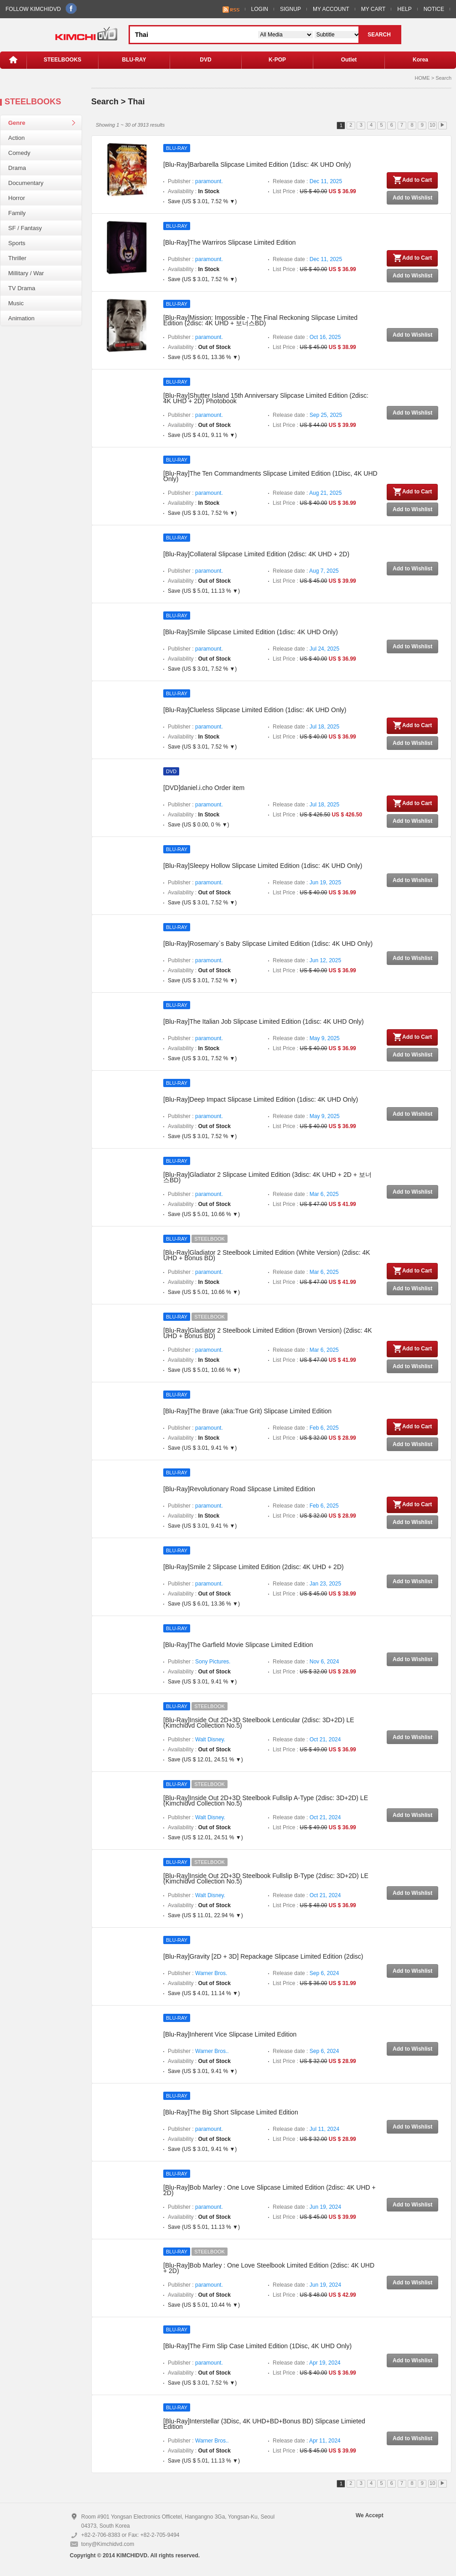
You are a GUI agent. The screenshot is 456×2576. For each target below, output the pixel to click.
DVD (205, 59)
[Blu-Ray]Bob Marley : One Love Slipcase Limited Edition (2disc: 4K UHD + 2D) (269, 2190)
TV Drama (21, 288)
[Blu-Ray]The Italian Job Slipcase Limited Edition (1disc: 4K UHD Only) (263, 1021)
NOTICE (434, 9)
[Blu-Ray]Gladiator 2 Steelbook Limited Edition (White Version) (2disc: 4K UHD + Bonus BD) (266, 1255)
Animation (21, 318)
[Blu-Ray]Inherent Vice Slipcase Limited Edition (229, 2034)
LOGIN (259, 9)
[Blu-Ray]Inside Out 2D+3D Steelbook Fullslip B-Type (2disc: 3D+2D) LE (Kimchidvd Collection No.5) (265, 1878)
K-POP (277, 59)
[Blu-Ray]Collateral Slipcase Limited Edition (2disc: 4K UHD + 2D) (256, 554)
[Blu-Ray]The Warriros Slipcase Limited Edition (229, 242)
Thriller (17, 258)
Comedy (19, 152)
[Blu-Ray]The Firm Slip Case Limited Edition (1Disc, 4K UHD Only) (257, 2346)
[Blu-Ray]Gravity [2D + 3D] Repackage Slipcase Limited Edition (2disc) (263, 1956)
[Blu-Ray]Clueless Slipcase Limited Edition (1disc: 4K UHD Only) (254, 709)
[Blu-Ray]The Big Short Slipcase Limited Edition (230, 2112)
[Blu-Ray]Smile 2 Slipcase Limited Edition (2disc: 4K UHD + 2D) (253, 1566)
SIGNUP (290, 9)
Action (16, 137)
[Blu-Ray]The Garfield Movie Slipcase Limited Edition (238, 1644)
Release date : (307, 181)
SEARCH (379, 34)
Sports (17, 243)
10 (432, 125)
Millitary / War (26, 273)
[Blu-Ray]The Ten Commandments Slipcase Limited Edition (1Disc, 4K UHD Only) (270, 476)
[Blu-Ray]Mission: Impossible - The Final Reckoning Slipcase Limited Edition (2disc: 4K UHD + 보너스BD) (260, 320)
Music (16, 303)
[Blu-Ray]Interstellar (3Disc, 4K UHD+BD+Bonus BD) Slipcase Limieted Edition (264, 2423)
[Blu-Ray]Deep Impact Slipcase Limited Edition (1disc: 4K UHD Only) (260, 1099)
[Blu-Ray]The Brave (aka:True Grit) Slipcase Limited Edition (247, 1411)
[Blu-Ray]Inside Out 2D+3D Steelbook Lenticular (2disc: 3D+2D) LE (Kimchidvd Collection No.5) (258, 1722)
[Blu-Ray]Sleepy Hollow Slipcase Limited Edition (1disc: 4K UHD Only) (263, 865)
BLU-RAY (134, 59)
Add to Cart (412, 180)
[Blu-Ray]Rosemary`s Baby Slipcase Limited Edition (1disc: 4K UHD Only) (268, 943)
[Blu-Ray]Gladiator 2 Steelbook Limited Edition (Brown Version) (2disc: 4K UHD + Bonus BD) (267, 1333)
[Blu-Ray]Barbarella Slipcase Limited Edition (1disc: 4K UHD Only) (257, 164)
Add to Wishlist (412, 198)
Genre (17, 122)
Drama (17, 167)
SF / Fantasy (25, 228)
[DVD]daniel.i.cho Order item (203, 787)
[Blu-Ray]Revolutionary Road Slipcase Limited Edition (239, 1489)
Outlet (349, 59)
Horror (16, 198)
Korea (420, 59)
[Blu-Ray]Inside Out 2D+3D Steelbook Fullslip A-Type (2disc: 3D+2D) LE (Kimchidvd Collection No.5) (265, 1800)
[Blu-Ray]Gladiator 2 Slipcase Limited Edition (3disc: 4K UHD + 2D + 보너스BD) (267, 1177)
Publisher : (195, 181)
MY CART (373, 9)
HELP (404, 9)
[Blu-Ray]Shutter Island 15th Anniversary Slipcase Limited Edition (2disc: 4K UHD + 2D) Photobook (265, 398)
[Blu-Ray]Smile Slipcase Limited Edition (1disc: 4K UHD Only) (250, 632)
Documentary (25, 183)
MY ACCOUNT (331, 9)
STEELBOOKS (63, 59)
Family (17, 213)
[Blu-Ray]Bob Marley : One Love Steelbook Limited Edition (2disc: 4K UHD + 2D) (268, 2268)
